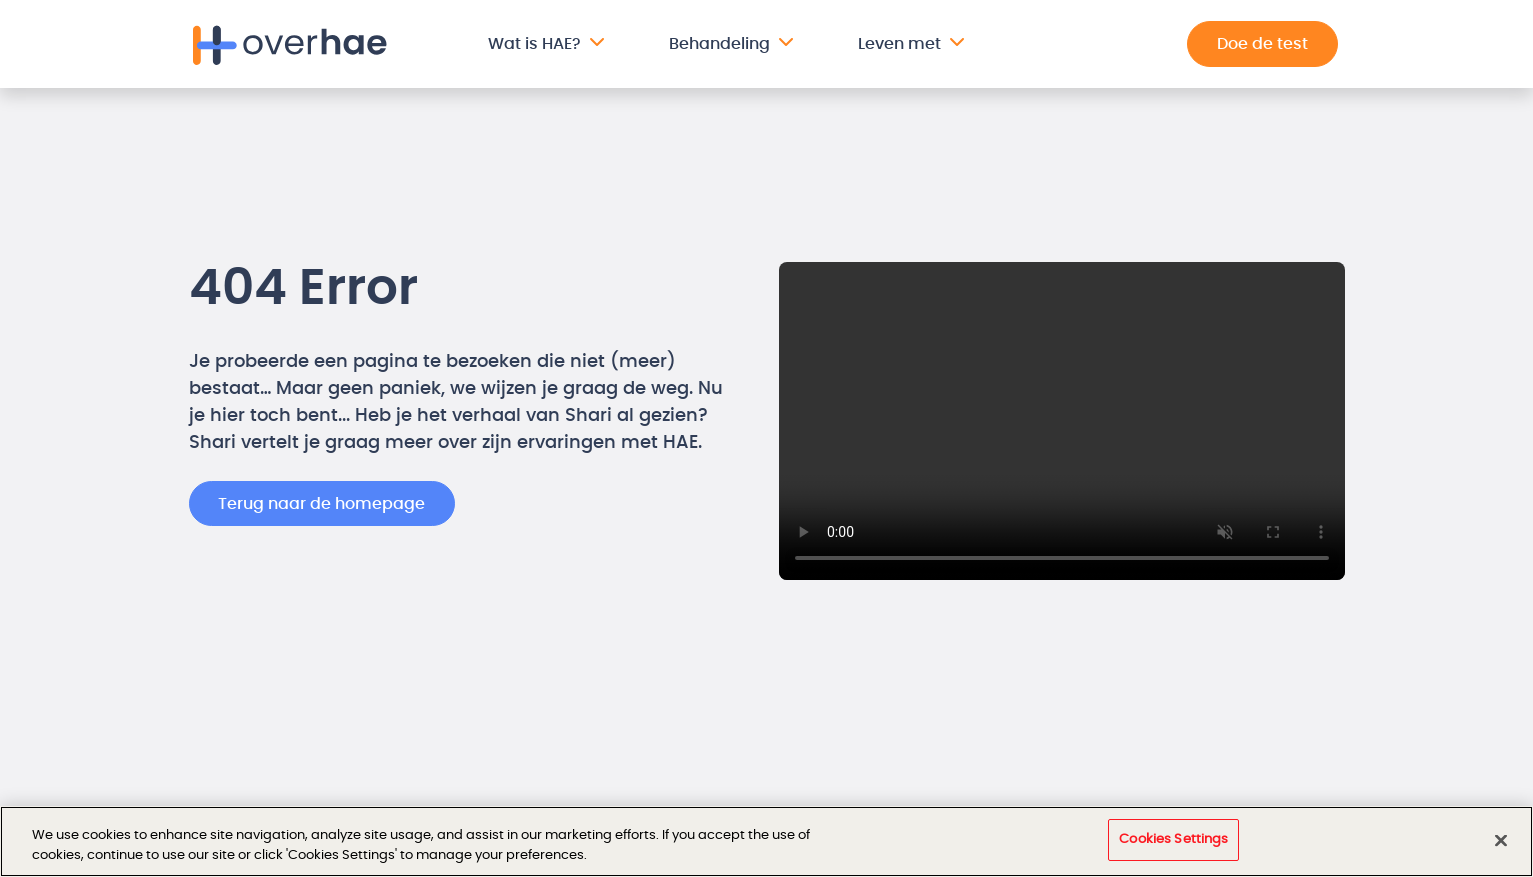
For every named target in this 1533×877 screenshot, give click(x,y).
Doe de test (1262, 44)
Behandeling (719, 44)
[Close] (1501, 840)
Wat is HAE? (534, 44)
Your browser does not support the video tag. (1062, 421)
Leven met (899, 44)
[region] (766, 841)
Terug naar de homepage (321, 504)
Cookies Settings (1173, 839)
